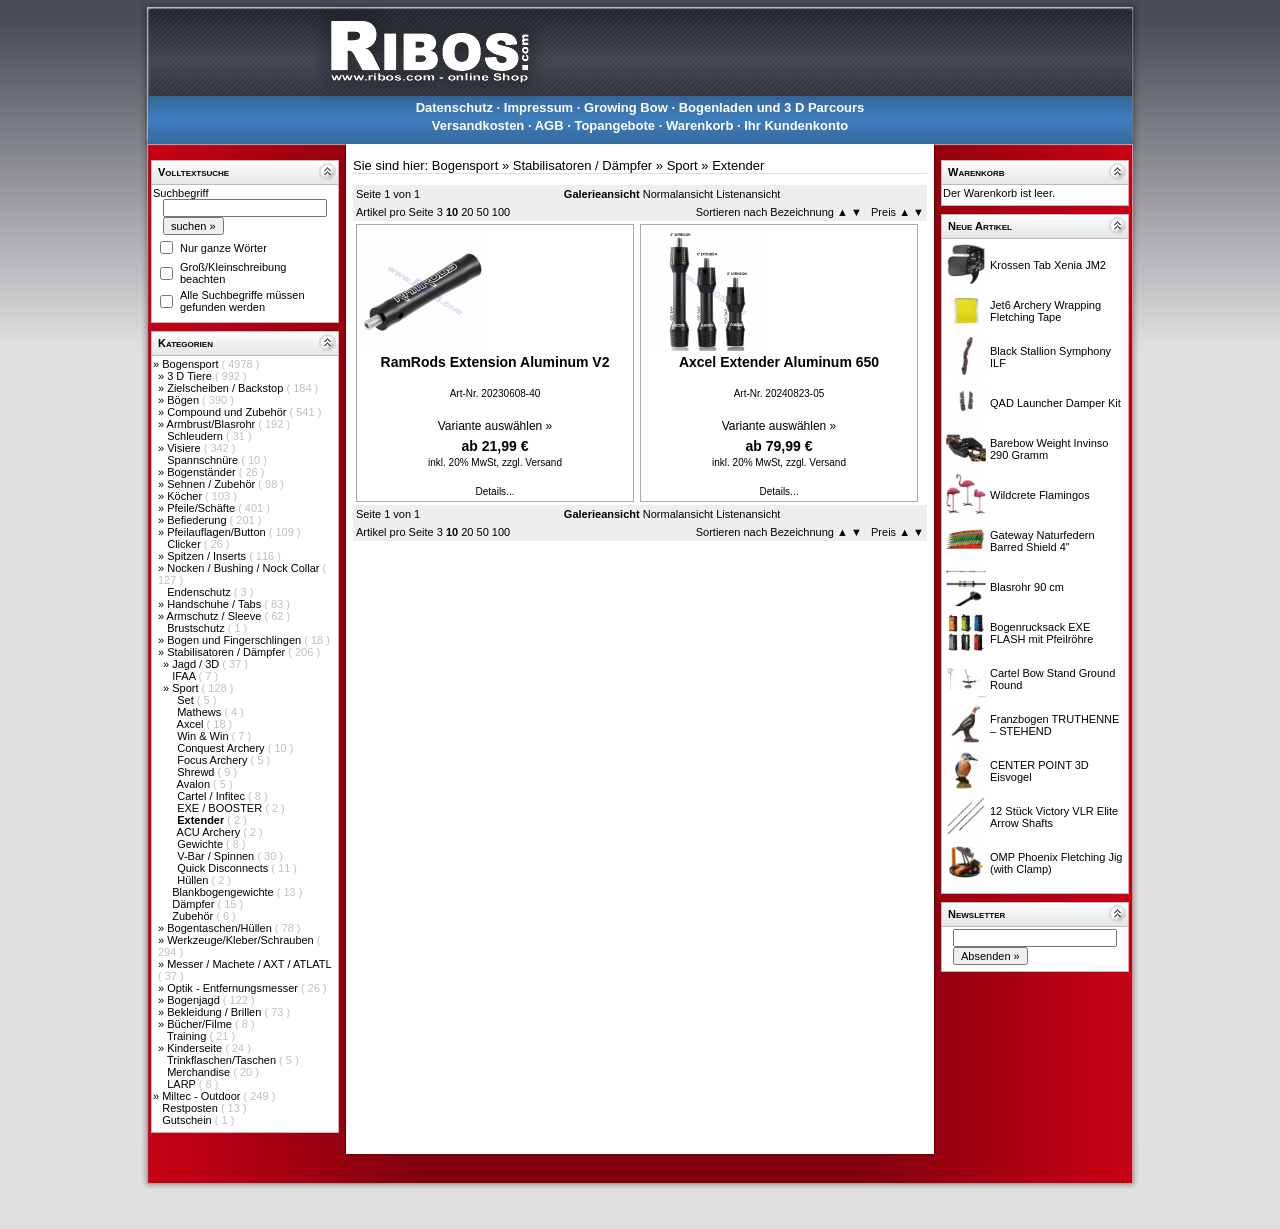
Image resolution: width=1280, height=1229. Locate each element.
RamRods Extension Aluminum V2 (495, 362)
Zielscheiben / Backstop (226, 388)
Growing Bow (626, 107)
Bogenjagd (195, 1000)
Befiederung (198, 520)
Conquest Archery (222, 748)
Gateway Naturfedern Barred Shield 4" (1042, 541)
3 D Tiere (191, 376)
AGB (549, 125)
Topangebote (614, 125)
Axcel (192, 724)
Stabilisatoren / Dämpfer (227, 652)
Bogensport (191, 364)
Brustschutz (197, 628)
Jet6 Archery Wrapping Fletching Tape (1045, 311)
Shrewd (197, 772)
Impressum (538, 107)
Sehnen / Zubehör (212, 484)
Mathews (200, 712)
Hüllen (194, 880)
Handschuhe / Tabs (215, 604)
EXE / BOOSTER (221, 808)
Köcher (186, 496)
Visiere (185, 448)
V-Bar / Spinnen (217, 856)
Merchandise (200, 1072)
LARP (183, 1084)
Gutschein (188, 1120)
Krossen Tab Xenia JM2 (1048, 265)
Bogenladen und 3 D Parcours (772, 107)
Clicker (185, 544)
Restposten (191, 1108)
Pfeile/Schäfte (202, 508)
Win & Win (204, 736)
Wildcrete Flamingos (1040, 495)
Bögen (184, 400)
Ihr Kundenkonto (796, 125)
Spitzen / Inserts (208, 556)
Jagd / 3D (197, 664)
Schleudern (196, 436)
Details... (495, 491)
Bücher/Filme (201, 1024)
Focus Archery (213, 760)
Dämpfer (194, 904)
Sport (186, 688)
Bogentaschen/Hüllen (221, 928)
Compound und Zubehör (228, 412)
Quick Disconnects (224, 868)
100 (501, 212)
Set (187, 700)
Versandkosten (478, 125)
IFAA (185, 676)
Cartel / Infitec (212, 796)
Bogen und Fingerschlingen (235, 640)
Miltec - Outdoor (202, 1096)
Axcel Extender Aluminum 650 (779, 362)
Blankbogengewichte (224, 892)
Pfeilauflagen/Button (218, 532)
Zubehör (194, 916)
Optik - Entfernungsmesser (234, 988)
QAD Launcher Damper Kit (1055, 403)
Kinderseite (196, 1048)
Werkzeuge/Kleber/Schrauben (242, 940)
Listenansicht (748, 194)
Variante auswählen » (495, 426)
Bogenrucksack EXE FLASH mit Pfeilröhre (1041, 633)
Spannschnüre (204, 460)
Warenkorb (699, 125)
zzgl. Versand (532, 462)
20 (467, 212)
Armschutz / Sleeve (216, 616)
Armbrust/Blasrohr (213, 424)
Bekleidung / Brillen (215, 1012)
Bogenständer (203, 472)
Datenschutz (454, 107)
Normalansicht (678, 194)
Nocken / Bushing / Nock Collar (244, 568)
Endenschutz (200, 592)
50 (483, 212)
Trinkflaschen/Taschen (223, 1060)
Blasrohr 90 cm (1027, 587)
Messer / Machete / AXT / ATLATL (249, 964)
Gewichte (201, 844)
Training (188, 1036)
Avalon (195, 784)
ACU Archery (210, 832)
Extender (738, 165)
